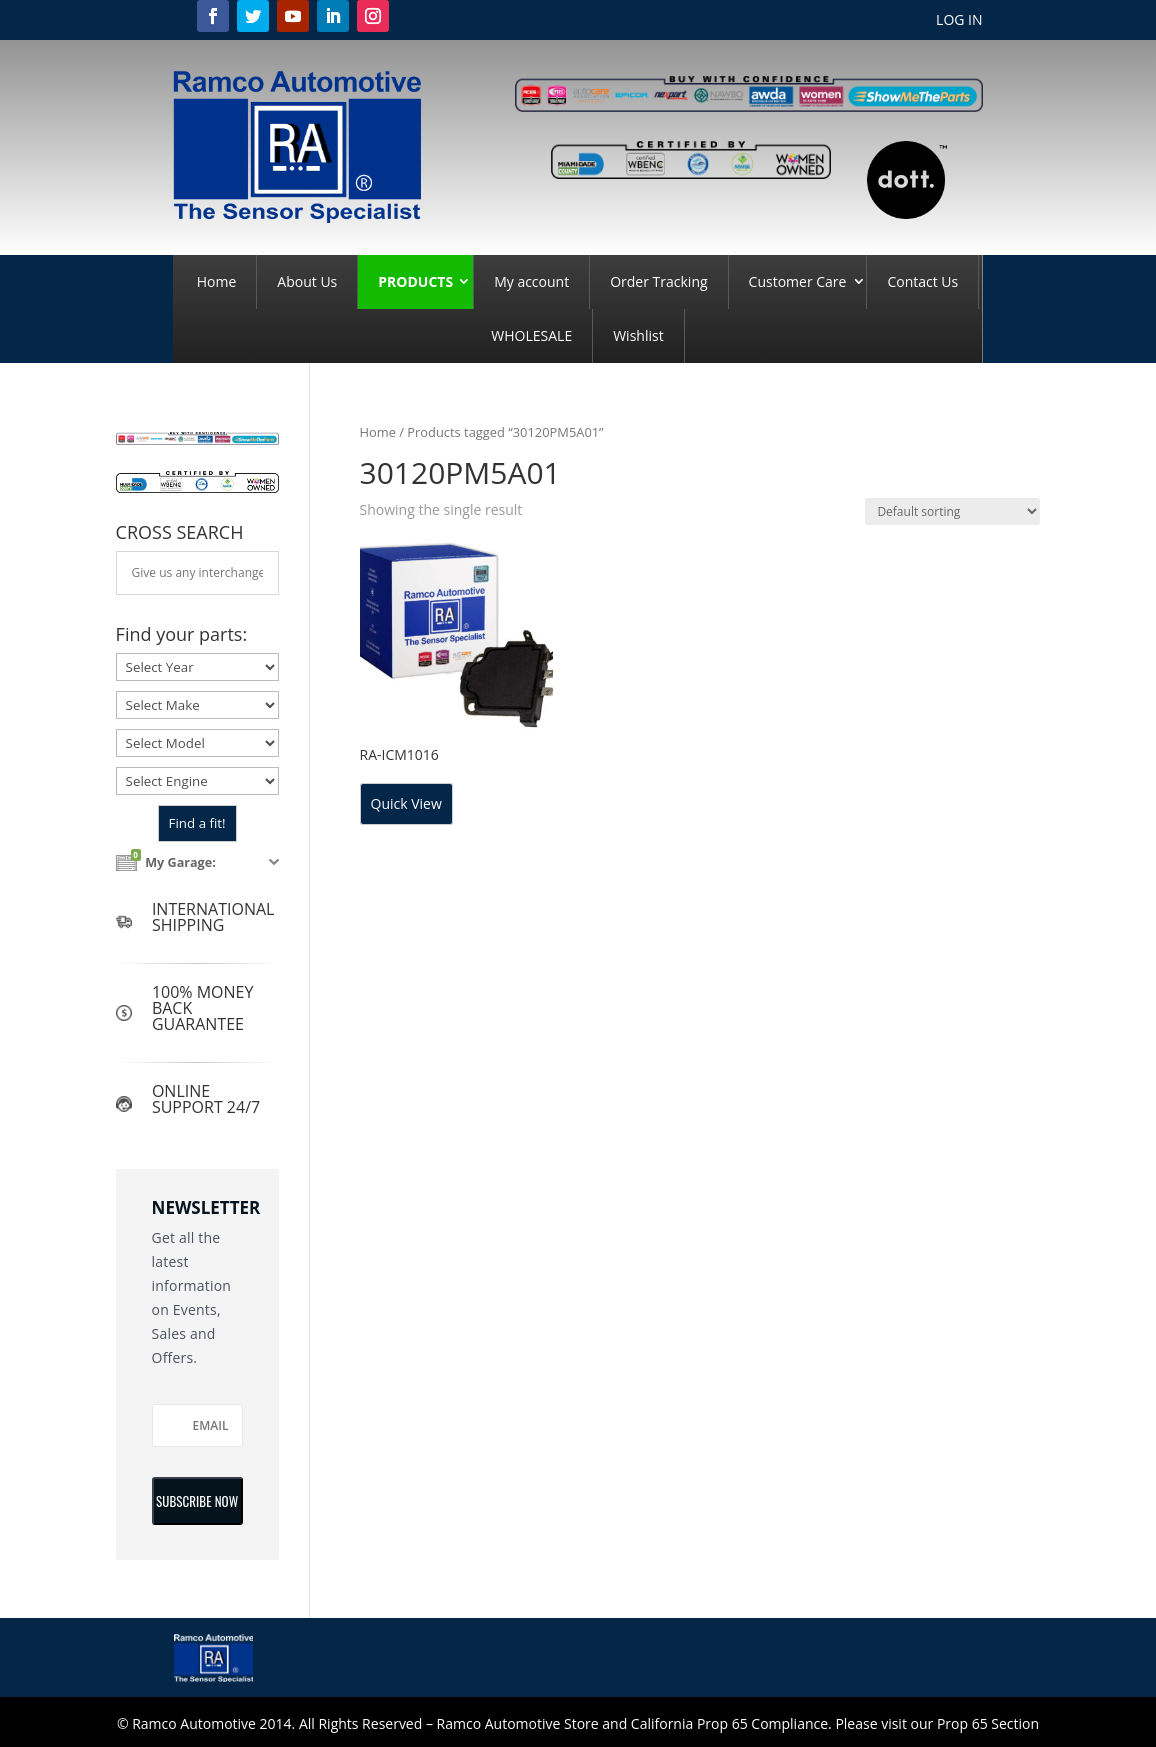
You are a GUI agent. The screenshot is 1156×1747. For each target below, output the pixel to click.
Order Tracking (658, 281)
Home (217, 281)
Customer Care (798, 281)
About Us (307, 281)
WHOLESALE (531, 335)
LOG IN (959, 21)
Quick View (406, 803)
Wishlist (638, 335)
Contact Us (922, 281)
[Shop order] (952, 511)
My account (531, 281)
